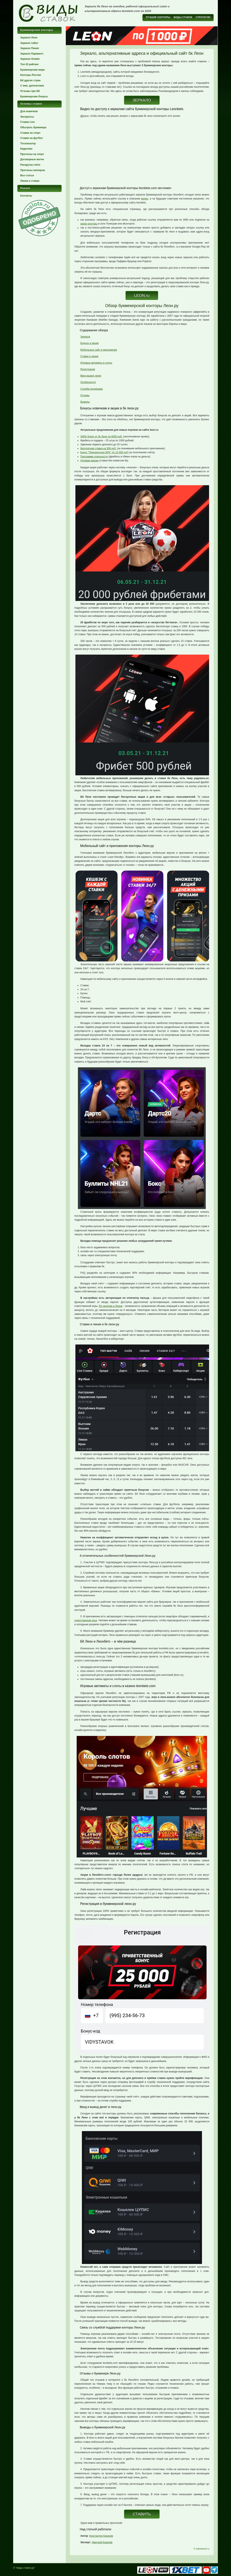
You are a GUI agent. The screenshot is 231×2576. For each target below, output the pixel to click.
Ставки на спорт (30, 132)
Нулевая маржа (89, 460)
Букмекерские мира (32, 69)
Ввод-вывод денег (91, 375)
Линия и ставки (29, 180)
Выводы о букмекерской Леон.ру (102, 2427)
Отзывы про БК (30, 91)
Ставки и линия (89, 356)
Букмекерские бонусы (34, 96)
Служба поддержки (91, 388)
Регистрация (87, 369)
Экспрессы (27, 116)
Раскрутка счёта (30, 164)
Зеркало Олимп (30, 58)
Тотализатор (28, 143)
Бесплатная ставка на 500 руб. (98, 448)
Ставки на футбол (31, 138)
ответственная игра (85, 1620)
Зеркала (85, 336)
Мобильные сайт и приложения (98, 349)
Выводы (85, 401)
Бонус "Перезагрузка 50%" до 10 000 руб (104, 452)
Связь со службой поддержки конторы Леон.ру (112, 2327)
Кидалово (26, 148)
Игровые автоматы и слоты (96, 362)
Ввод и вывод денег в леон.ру (100, 2107)
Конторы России (30, 75)
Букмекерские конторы (36, 30)
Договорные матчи (32, 159)
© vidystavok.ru (201, 2548)
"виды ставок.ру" (25, 2567)
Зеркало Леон (28, 37)
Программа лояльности (94, 456)
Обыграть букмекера (33, 127)
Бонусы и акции (89, 343)
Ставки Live (27, 122)
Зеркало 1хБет (29, 43)
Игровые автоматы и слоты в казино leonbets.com (117, 1686)
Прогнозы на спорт (32, 154)
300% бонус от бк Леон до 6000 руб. (101, 436)
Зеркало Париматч (31, 53)
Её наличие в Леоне (111, 1306)
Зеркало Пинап (29, 48)
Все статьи (27, 175)
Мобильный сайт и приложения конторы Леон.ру (117, 846)
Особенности (88, 382)
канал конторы (89, 223)
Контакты (26, 195)
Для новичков (29, 111)
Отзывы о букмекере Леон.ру (100, 2373)
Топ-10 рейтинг (29, 64)
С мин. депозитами (32, 85)
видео (144, 198)
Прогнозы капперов (32, 170)
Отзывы (85, 395)
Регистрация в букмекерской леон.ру (108, 1904)
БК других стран (30, 80)
